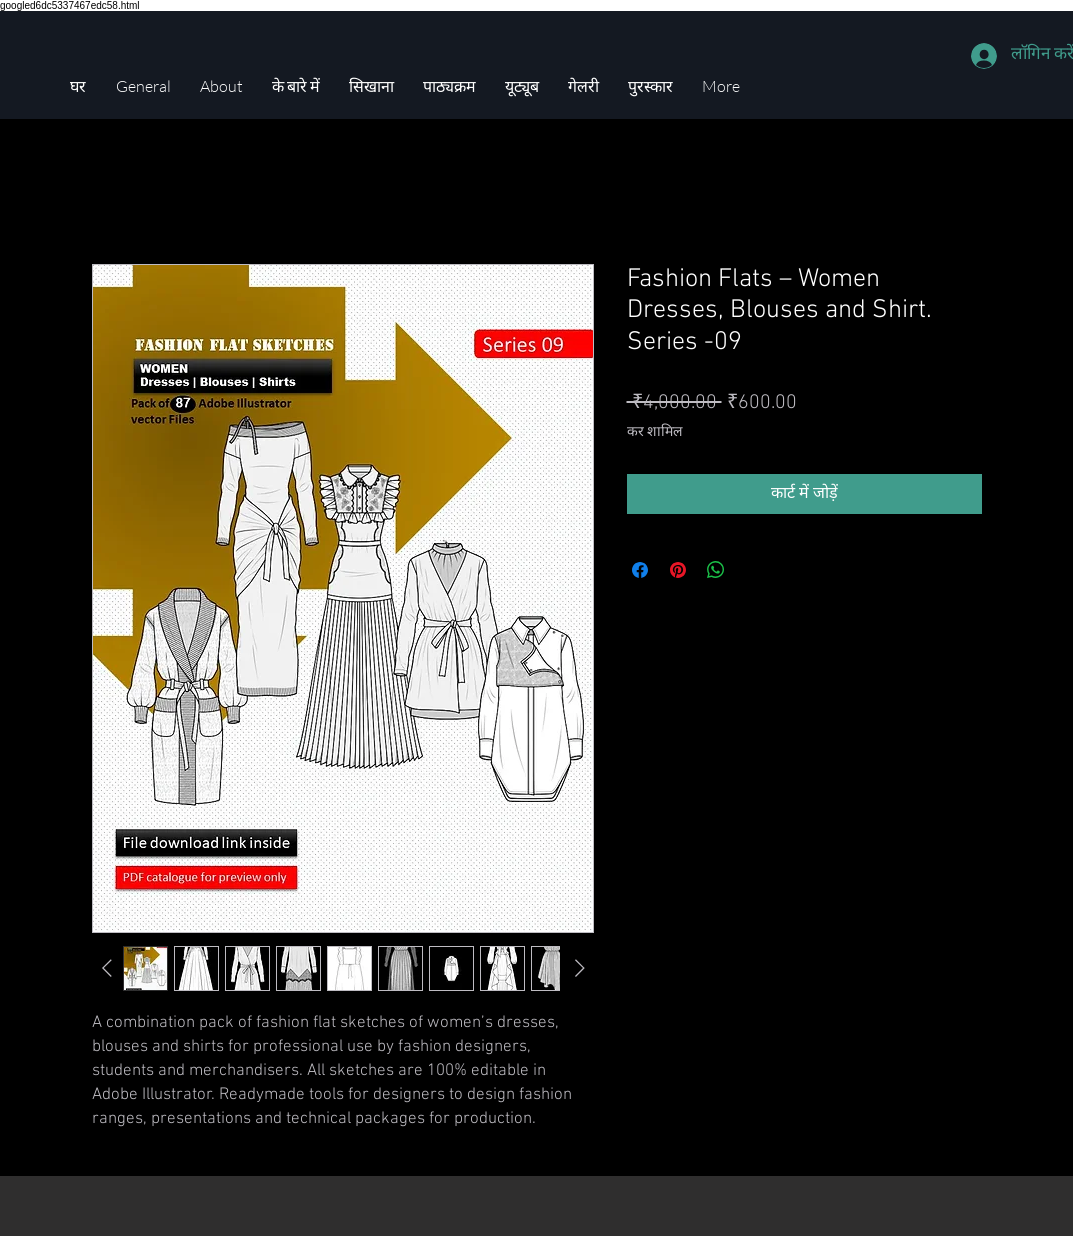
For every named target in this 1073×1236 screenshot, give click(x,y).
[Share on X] (754, 570)
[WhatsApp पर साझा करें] (716, 570)
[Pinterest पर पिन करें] (678, 570)
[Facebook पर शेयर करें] (640, 570)
